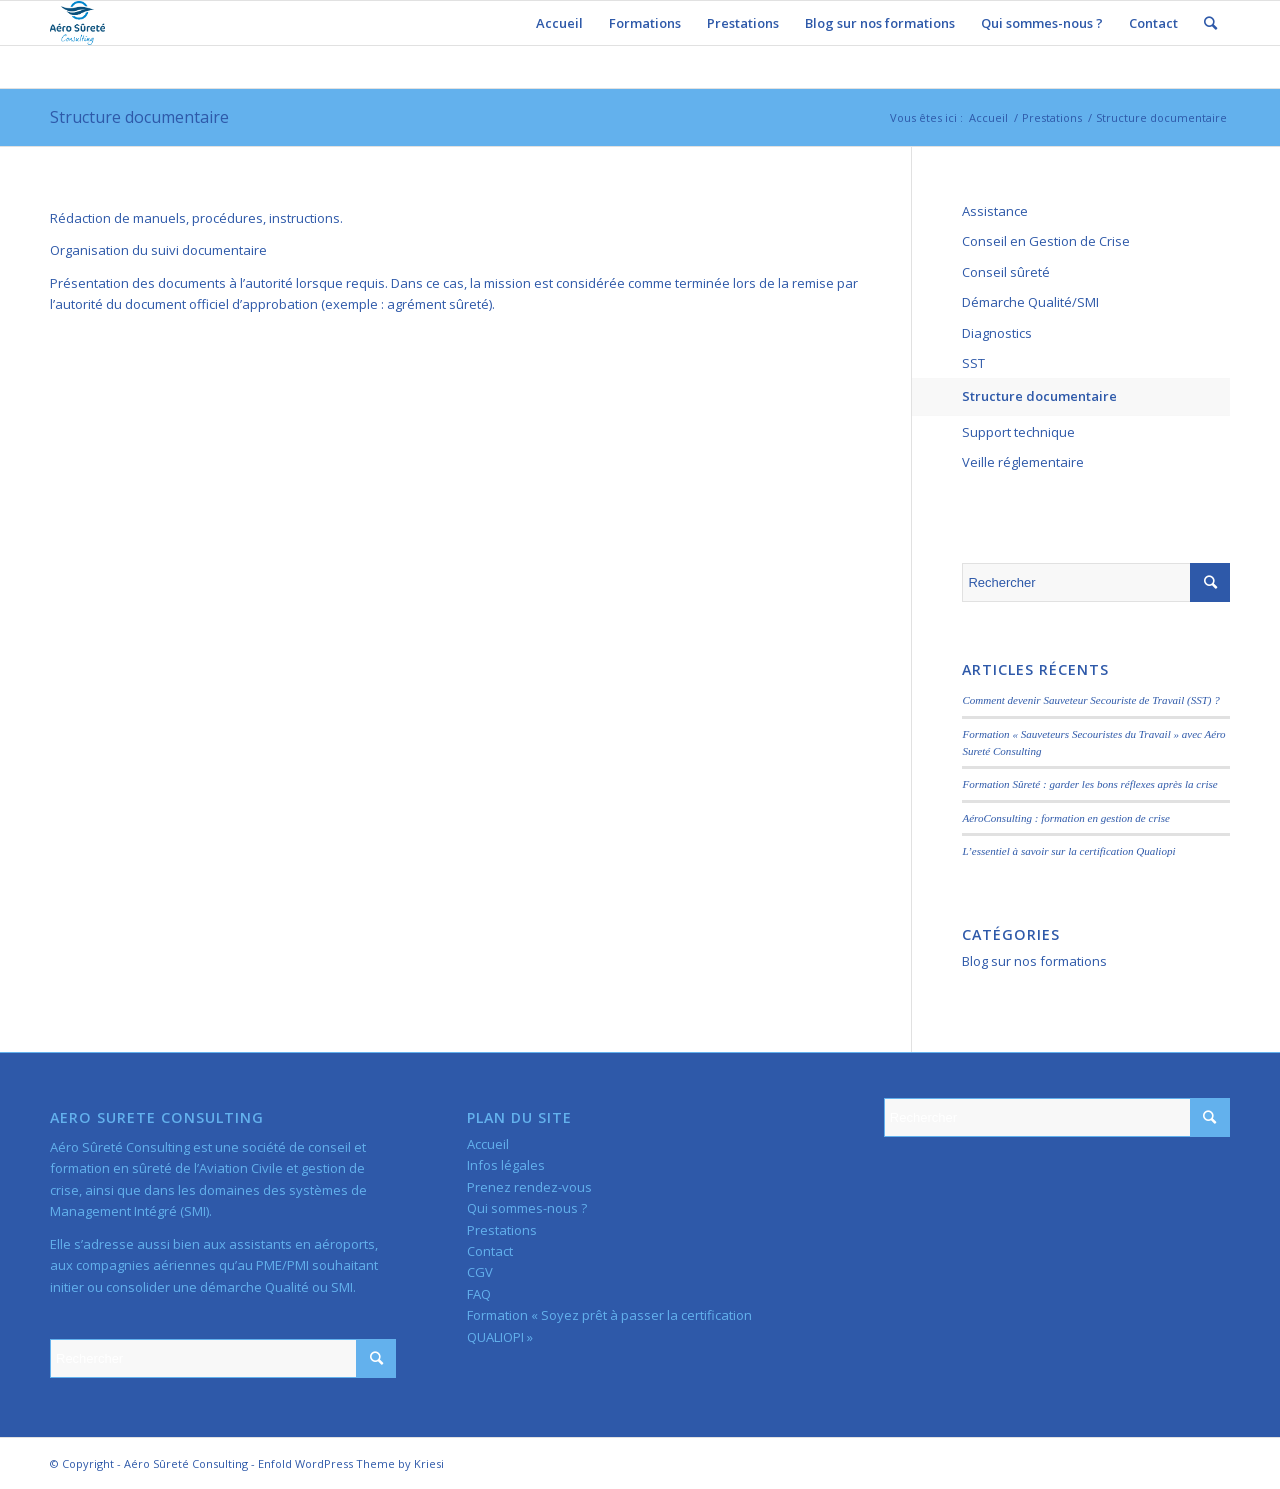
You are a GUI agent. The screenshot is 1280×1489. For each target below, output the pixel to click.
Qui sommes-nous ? (527, 1208)
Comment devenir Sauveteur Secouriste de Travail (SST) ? (1090, 700)
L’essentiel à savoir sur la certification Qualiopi (1068, 851)
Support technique (1018, 432)
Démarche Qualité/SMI (1030, 302)
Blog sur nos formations (1034, 961)
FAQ (479, 1294)
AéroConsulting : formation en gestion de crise (1066, 818)
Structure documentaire (139, 117)
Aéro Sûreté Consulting (186, 1463)
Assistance (995, 211)
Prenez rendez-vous (529, 1187)
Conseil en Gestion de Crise (1046, 241)
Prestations (1052, 117)
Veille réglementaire (1023, 462)
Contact (490, 1251)
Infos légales (506, 1165)
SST (973, 363)
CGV (480, 1272)
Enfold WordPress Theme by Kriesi (351, 1463)
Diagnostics (997, 333)
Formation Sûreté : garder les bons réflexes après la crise (1089, 784)
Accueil (988, 117)
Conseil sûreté (1006, 272)
